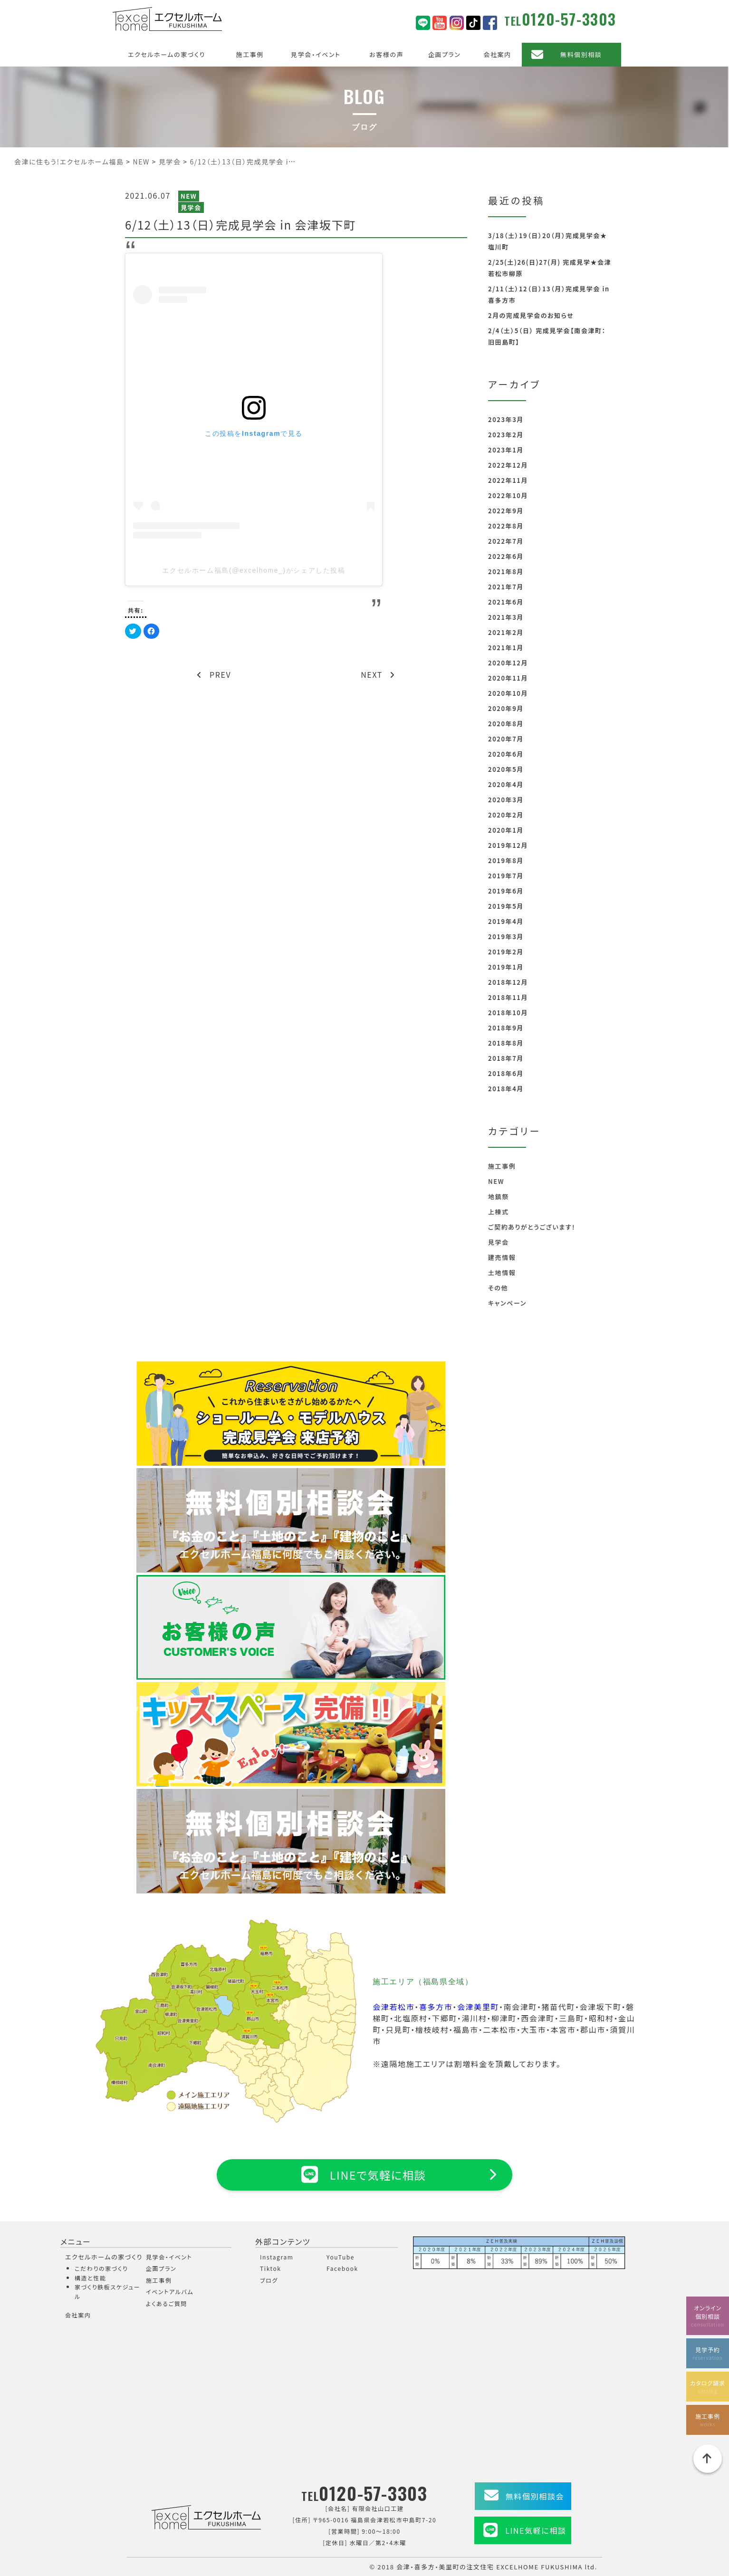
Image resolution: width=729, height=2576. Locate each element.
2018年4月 (506, 1088)
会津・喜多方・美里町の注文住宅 (445, 2566)
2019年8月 (506, 860)
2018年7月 (506, 1058)
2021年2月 (506, 632)
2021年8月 (506, 571)
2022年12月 (508, 465)
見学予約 (707, 2352)
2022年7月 (506, 541)
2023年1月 (506, 449)
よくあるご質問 (166, 2303)
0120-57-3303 (569, 19)
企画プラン (444, 54)
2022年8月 (506, 525)
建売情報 (502, 1257)
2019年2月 (506, 951)
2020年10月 (508, 693)
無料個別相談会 (535, 2496)
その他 (498, 1287)
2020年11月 (508, 677)
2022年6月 (506, 556)
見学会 (191, 207)
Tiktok (270, 2268)
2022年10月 (508, 495)
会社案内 (497, 54)
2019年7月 (506, 875)
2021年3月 (506, 617)
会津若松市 (393, 2006)
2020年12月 (508, 662)
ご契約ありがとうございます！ (532, 1226)
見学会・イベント (316, 54)
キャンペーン (507, 1302)
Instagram (276, 2257)
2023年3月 (506, 419)
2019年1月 (506, 966)
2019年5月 (506, 906)
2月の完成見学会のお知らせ (531, 315)
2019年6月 (506, 890)
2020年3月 (506, 799)
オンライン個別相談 (707, 2314)
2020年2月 (506, 814)
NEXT (377, 674)
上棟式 (498, 1211)
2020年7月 (506, 738)
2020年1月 (506, 830)
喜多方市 (435, 2006)
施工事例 (250, 54)
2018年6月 (506, 1073)
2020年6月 (506, 754)
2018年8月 (506, 1043)
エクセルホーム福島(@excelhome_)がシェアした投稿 (253, 570)
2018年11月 (508, 997)
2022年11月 (508, 480)
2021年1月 (506, 647)
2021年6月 (506, 601)
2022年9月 (506, 510)
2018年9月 (506, 1027)
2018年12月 (508, 982)
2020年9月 (506, 708)
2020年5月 (506, 769)
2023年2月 (506, 434)
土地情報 (502, 1272)
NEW (189, 196)
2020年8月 (506, 723)
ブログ (269, 2280)
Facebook (342, 2268)
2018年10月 (508, 1012)
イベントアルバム (169, 2292)
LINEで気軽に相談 (364, 2174)
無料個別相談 (581, 54)
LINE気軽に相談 (535, 2530)
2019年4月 (506, 921)
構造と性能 (90, 2278)
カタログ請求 (707, 2386)
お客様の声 (386, 54)
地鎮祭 (498, 1196)
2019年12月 (508, 845)
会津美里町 (478, 2006)
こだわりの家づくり (101, 2268)
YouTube (340, 2257)
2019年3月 (506, 936)
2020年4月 (506, 784)
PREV (214, 674)
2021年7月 (506, 586)
